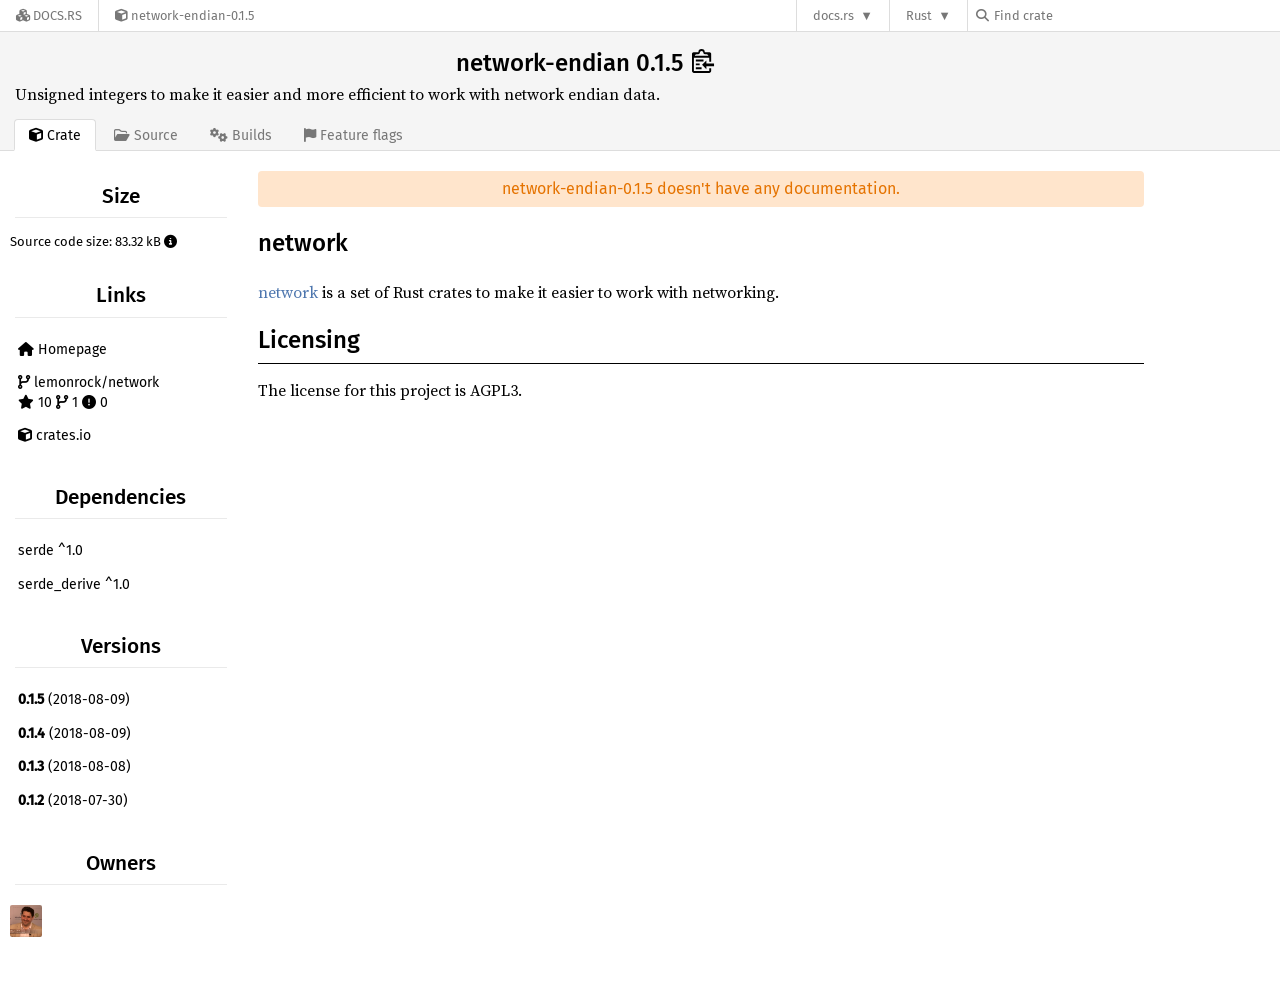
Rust (919, 15)
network (288, 292)
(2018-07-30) (73, 800)
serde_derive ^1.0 (74, 584)
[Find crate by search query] (1076, 15)
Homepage (62, 349)
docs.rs (833, 15)
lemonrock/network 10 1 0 (88, 392)
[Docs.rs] (49, 15)
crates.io (54, 435)
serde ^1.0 (50, 550)
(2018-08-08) (74, 766)
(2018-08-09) (74, 699)
